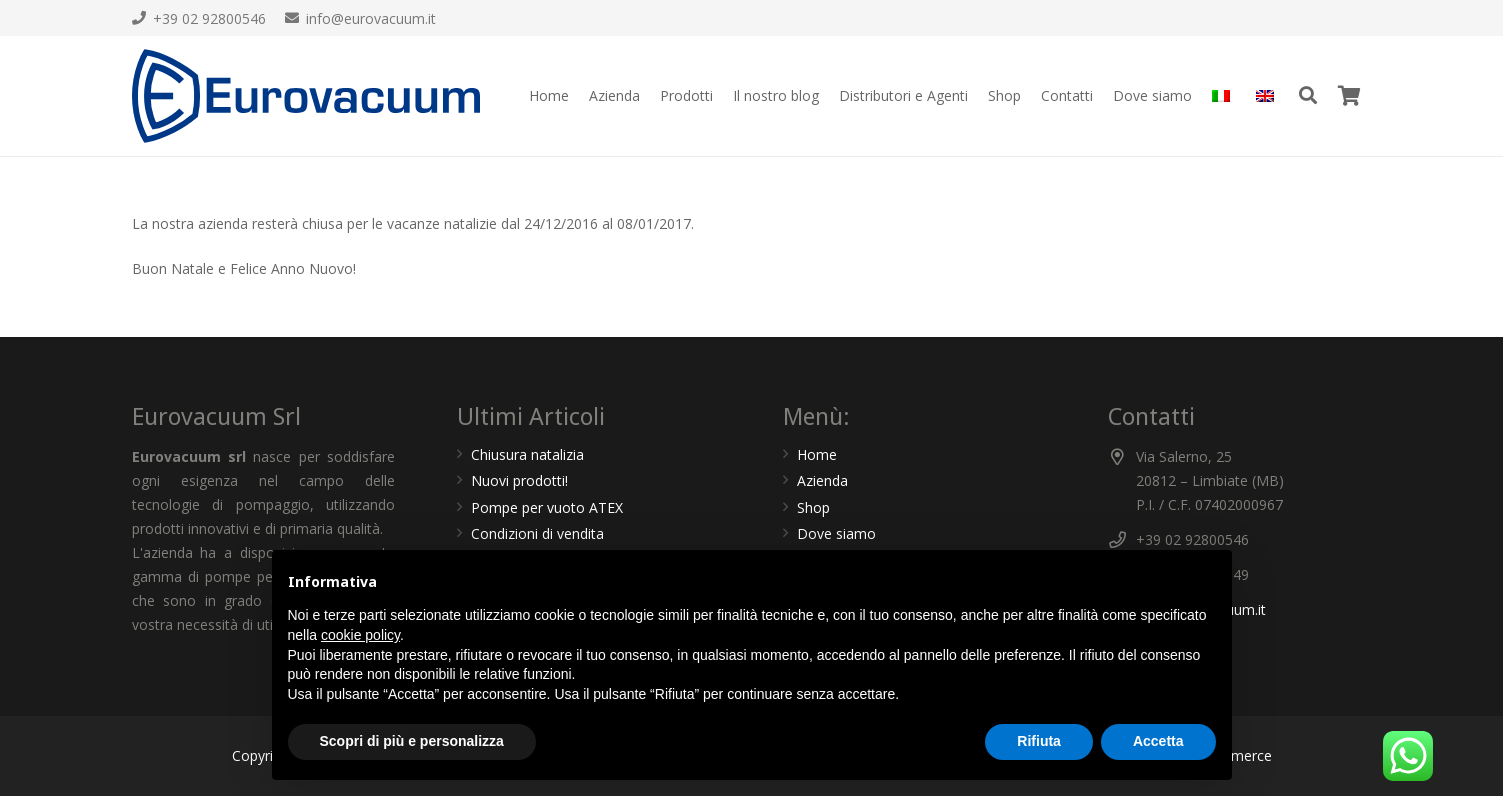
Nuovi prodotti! (519, 480)
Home (817, 454)
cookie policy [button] (360, 635)
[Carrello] (1350, 96)
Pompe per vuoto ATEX (547, 507)
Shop (813, 507)
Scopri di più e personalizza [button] (412, 741)
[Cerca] (1308, 95)
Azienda (822, 480)
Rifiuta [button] (1039, 741)
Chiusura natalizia (527, 454)
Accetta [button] (1158, 741)
